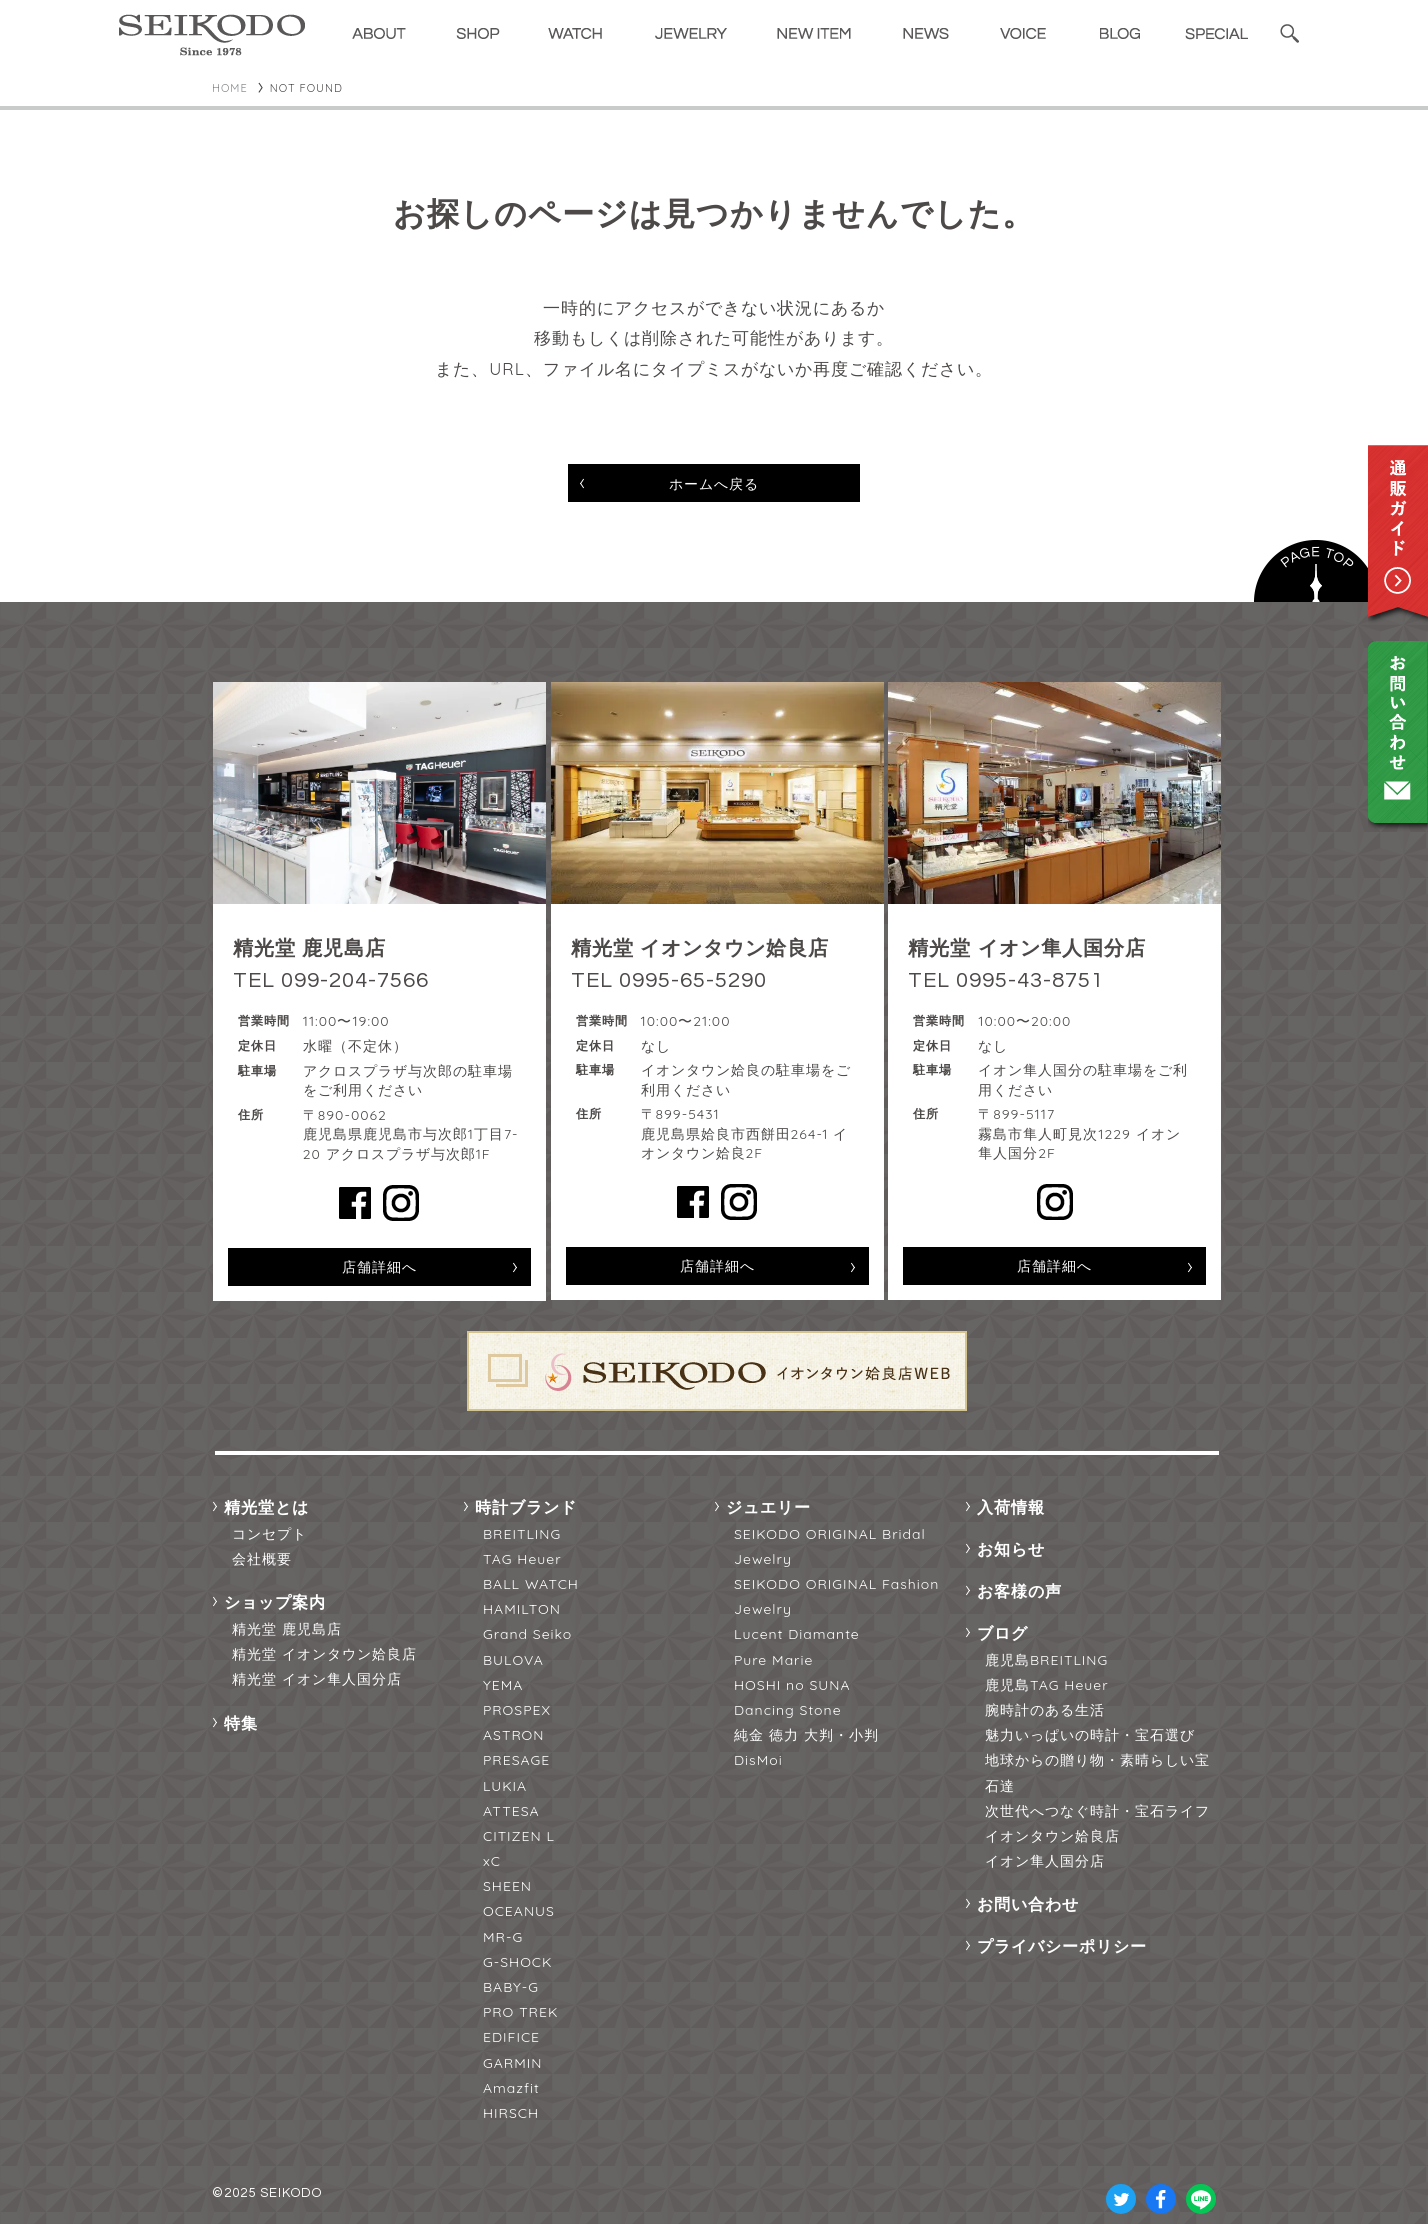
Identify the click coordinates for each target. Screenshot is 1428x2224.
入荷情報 (1011, 1507)
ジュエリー (768, 1507)
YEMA (503, 1685)
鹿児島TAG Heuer (1047, 1685)
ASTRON (514, 1735)
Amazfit (511, 2088)
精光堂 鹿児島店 (287, 1629)
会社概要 (262, 1559)
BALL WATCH (531, 1584)
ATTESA (511, 1811)
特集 (241, 1723)
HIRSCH (511, 2113)
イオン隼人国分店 (1045, 1861)
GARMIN (512, 2063)
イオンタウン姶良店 (1052, 1836)
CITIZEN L (519, 1836)
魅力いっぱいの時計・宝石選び (1090, 1735)
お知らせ (1011, 1549)
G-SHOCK (517, 1962)
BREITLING (522, 1534)
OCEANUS (519, 1911)
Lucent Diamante (797, 1634)
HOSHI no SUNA (792, 1685)
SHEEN (507, 1886)
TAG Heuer (522, 1559)
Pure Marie (773, 1660)
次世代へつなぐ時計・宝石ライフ (1097, 1811)
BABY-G (511, 1987)
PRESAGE (516, 1760)
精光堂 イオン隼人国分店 (317, 1679)
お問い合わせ (1028, 1904)
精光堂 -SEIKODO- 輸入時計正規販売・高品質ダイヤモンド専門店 (212, 35)
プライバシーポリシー (1062, 1946)
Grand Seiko (527, 1634)
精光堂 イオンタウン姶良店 (324, 1654)
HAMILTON (522, 1609)
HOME (230, 88)
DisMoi (758, 1760)
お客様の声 (1019, 1591)
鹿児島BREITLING (1046, 1660)
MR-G (503, 1937)
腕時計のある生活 (1045, 1710)
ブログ (1002, 1633)
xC (492, 1861)
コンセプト (269, 1534)
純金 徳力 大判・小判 (806, 1735)
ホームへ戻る (714, 484)
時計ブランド (526, 1507)
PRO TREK (520, 2012)
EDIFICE (511, 2037)
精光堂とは (266, 1507)
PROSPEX (517, 1710)
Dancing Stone (788, 1710)
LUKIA (505, 1786)
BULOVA (513, 1660)
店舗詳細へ (379, 1267)
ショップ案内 (275, 1602)
